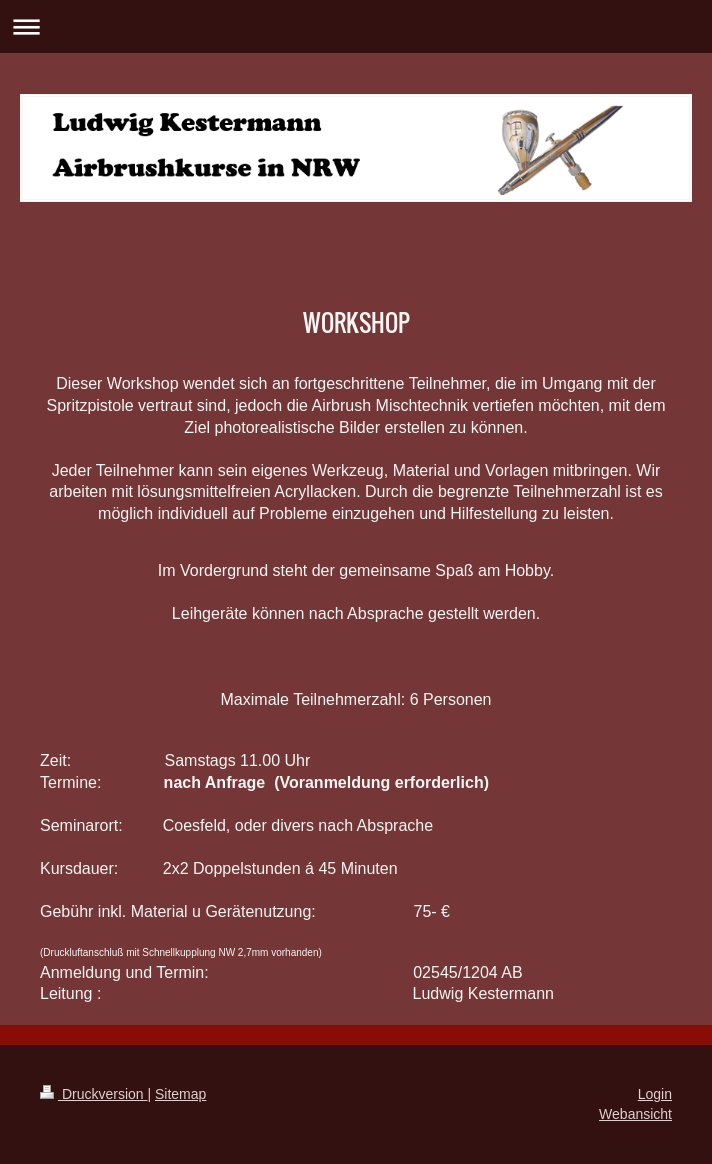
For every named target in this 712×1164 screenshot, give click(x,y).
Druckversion (93, 1094)
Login (655, 1094)
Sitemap (180, 1094)
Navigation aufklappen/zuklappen (356, 26)
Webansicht (635, 1114)
